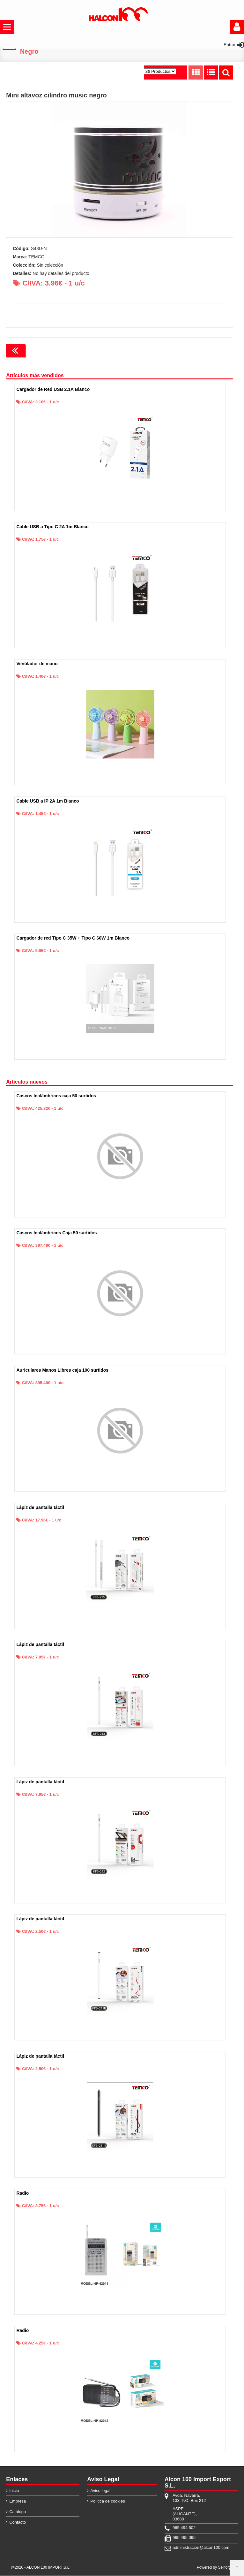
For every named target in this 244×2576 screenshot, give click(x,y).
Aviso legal (100, 2491)
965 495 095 (184, 2538)
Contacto (17, 2523)
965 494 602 (184, 2528)
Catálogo (17, 2513)
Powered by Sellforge (215, 2568)
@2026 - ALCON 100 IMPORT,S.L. (40, 2568)
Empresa (17, 2502)
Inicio (14, 2491)
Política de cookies (107, 2502)
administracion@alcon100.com (189, 2548)
